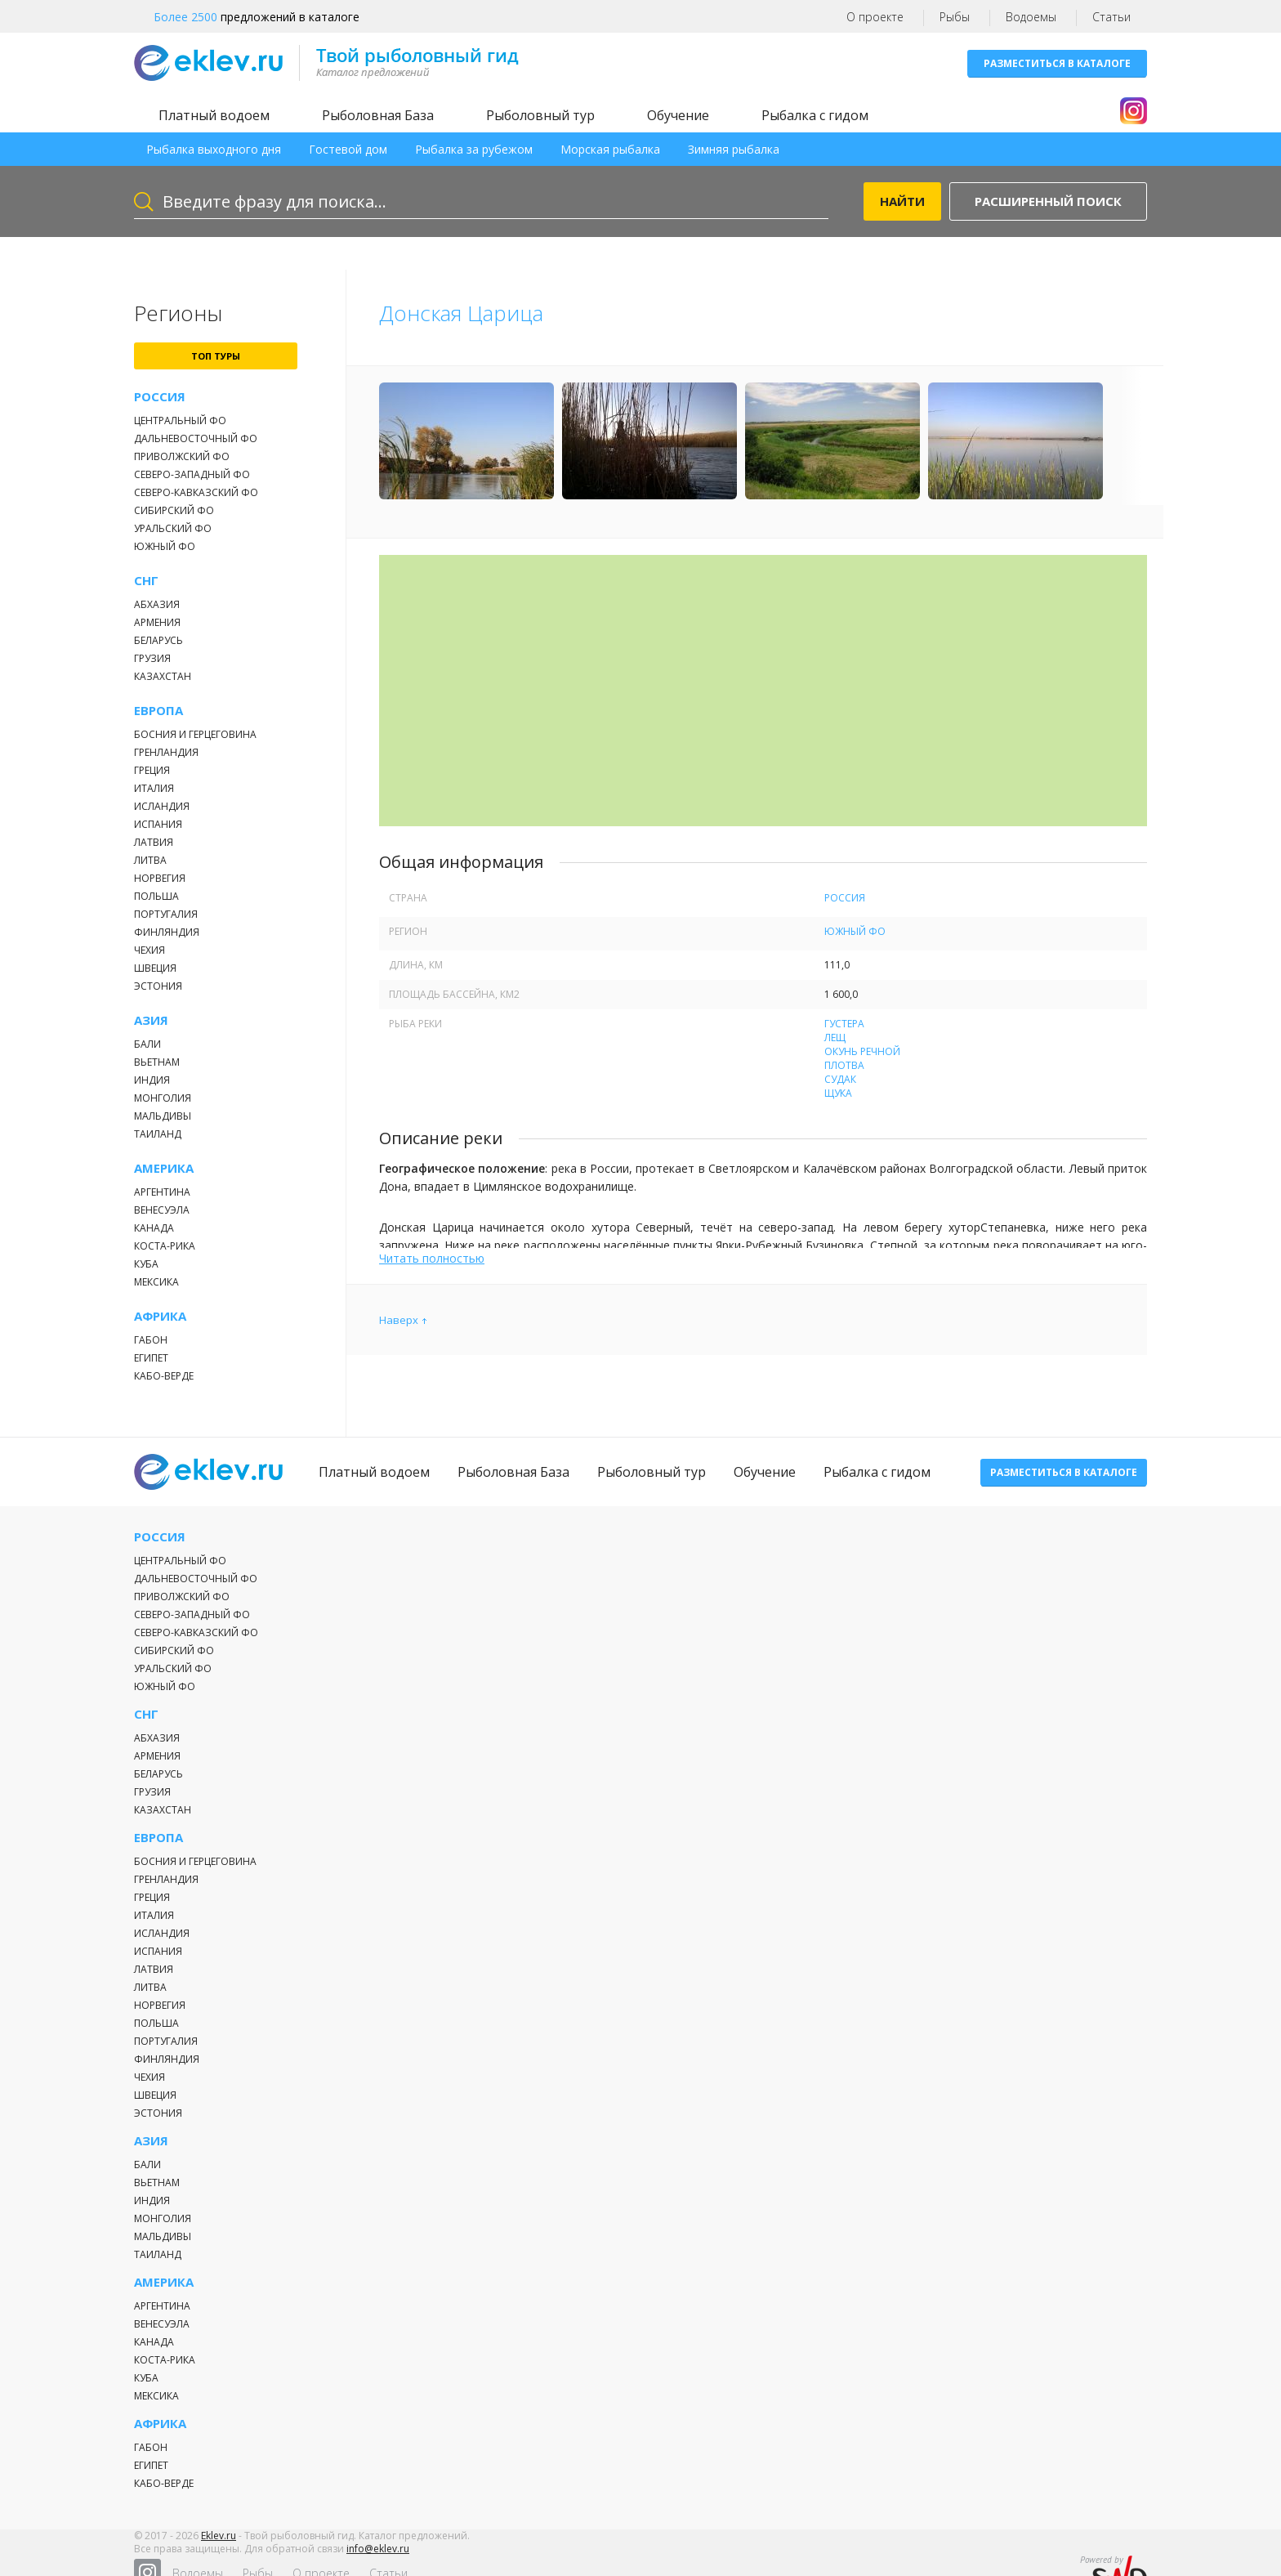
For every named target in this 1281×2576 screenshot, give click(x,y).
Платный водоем (214, 115)
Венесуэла (162, 1210)
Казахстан (162, 676)
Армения (157, 622)
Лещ (835, 1037)
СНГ (146, 581)
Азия (151, 1020)
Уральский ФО (173, 528)
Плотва (844, 1065)
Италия (154, 788)
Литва (150, 860)
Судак (840, 1079)
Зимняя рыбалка (733, 149)
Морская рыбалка (610, 149)
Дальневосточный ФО (195, 438)
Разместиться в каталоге (1057, 63)
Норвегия (159, 878)
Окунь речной (862, 1051)
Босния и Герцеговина (195, 734)
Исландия (162, 806)
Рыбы (955, 17)
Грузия (152, 658)
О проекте (875, 17)
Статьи (1111, 17)
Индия (152, 1080)
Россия (159, 397)
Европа (158, 710)
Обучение (678, 115)
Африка (160, 1316)
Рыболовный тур (540, 115)
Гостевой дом (348, 149)
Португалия (166, 914)
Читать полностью (431, 1258)
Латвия (153, 842)
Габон (150, 1340)
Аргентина (162, 1192)
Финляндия (166, 932)
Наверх (398, 1320)
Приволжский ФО (182, 456)
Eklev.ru (218, 2546)
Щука (838, 1093)
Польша (156, 896)
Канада (154, 1228)
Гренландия (166, 752)
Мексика (156, 1282)
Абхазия (157, 604)
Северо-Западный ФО (192, 474)
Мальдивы (162, 1116)
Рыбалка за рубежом (474, 149)
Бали (147, 1044)
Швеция (155, 968)
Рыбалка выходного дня (213, 149)
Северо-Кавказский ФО (196, 492)
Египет (151, 1358)
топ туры (215, 356)
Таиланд (157, 1134)
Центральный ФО (180, 420)
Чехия (149, 950)
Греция (152, 770)
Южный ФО (164, 546)
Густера (844, 1024)
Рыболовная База (378, 115)
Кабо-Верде (164, 1376)
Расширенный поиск (1048, 201)
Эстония (158, 986)
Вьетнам (157, 1062)
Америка (164, 1168)
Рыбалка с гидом (814, 115)
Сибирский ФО (174, 510)
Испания (158, 824)
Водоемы (1031, 17)
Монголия (162, 1098)
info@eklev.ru (377, 2559)
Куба (146, 1264)
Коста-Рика (164, 1246)
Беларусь (158, 640)
